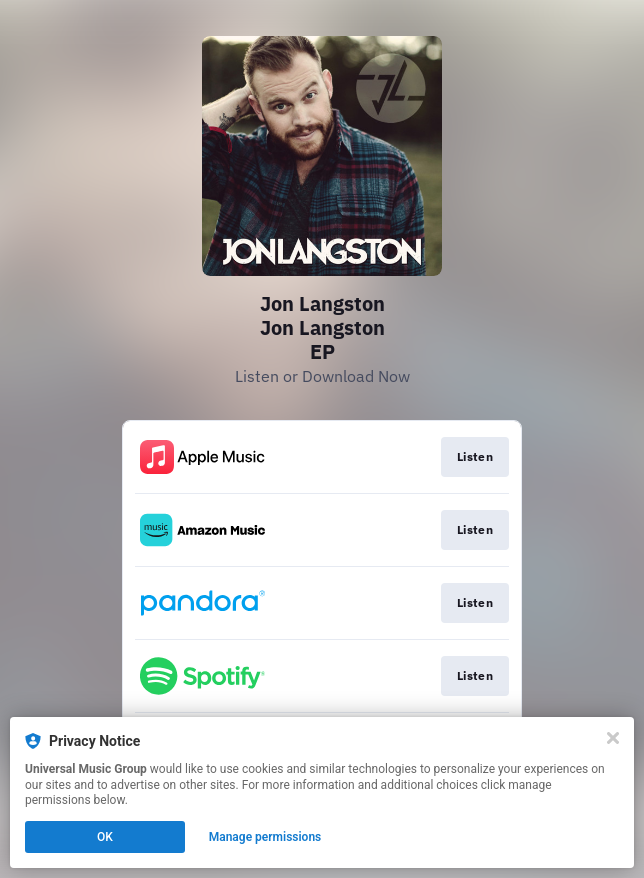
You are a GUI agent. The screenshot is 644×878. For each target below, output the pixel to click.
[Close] (613, 738)
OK (105, 837)
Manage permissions (265, 837)
